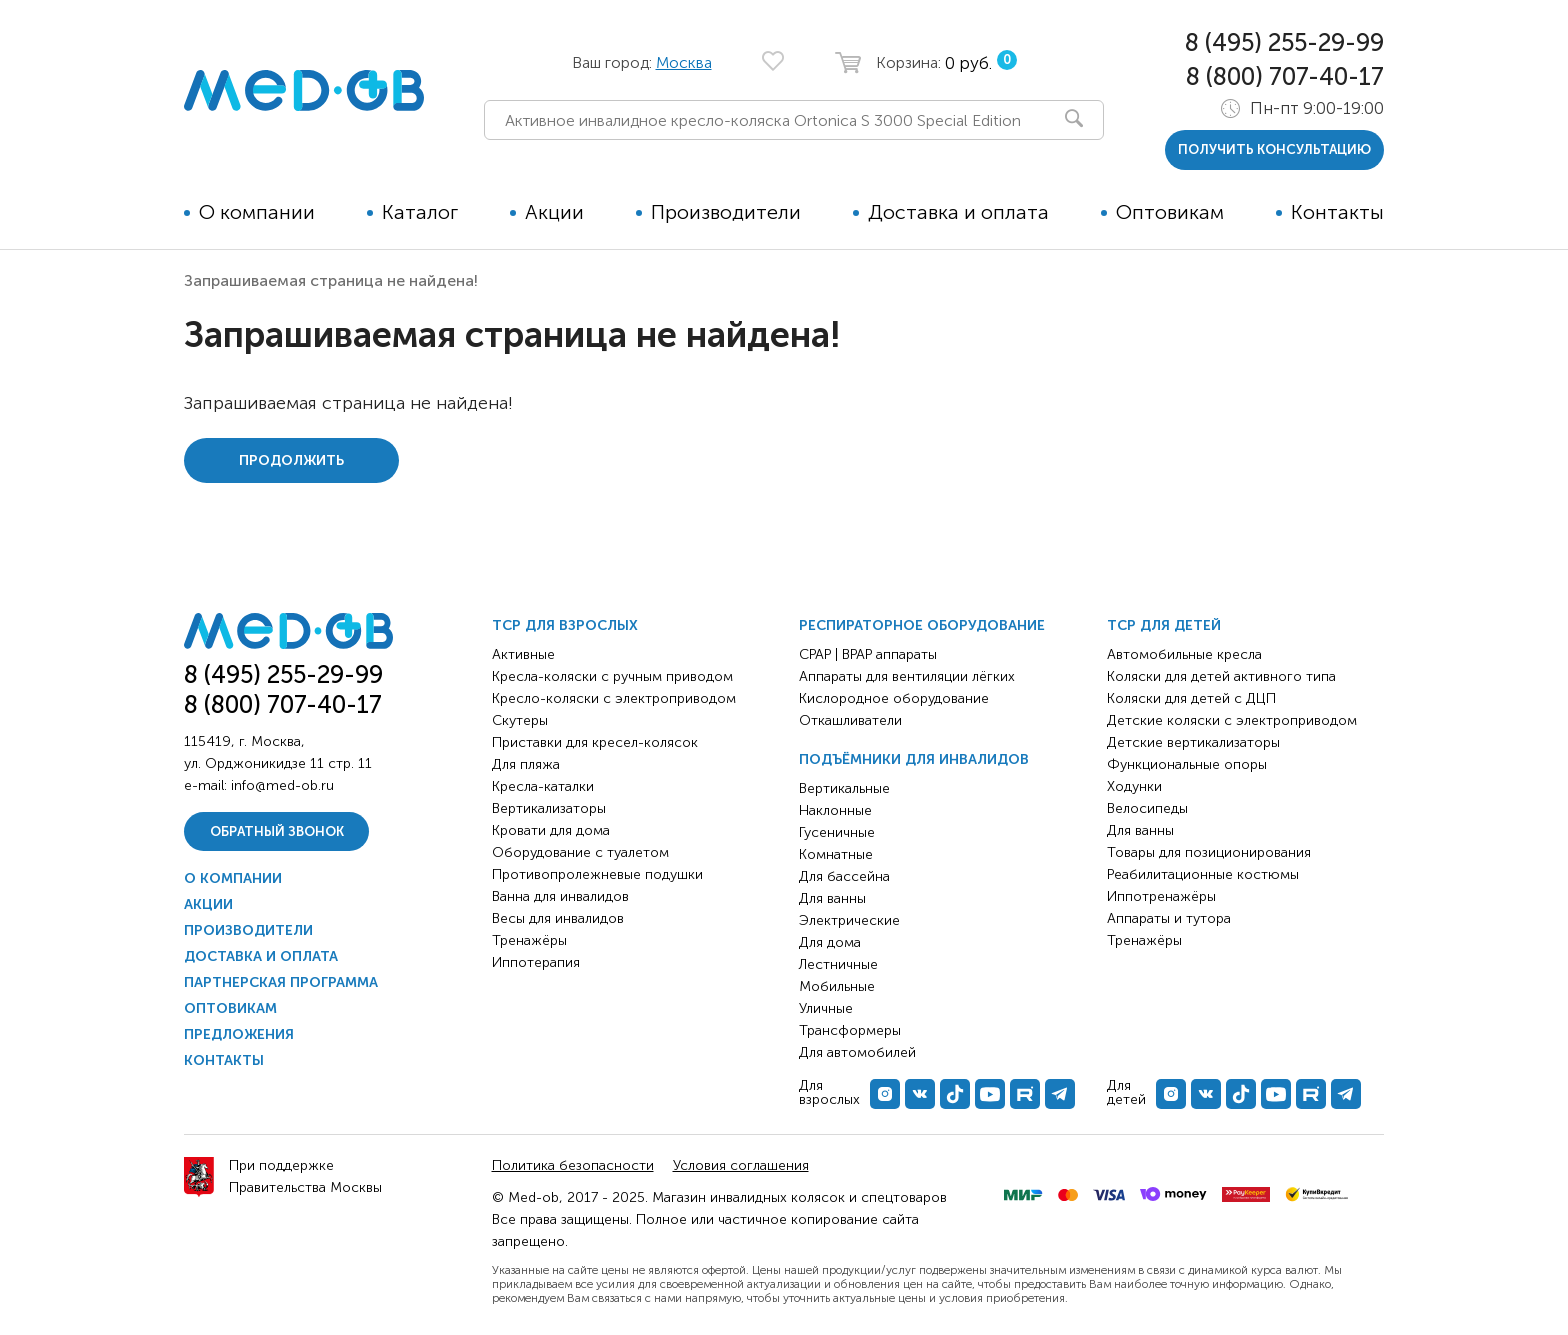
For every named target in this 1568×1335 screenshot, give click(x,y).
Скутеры (520, 720)
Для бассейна (844, 876)
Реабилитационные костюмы (1203, 874)
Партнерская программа (281, 982)
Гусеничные (837, 832)
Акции (554, 212)
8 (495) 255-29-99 (1284, 42)
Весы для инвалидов (558, 918)
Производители (726, 212)
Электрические (849, 920)
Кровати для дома (551, 830)
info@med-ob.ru (282, 785)
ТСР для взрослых (565, 625)
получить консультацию (1274, 149)
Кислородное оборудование (894, 698)
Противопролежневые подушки (597, 874)
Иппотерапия (536, 962)
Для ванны (832, 898)
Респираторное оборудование (922, 625)
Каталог (420, 212)
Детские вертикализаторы (1193, 742)
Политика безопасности (573, 1165)
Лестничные (838, 964)
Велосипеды (1147, 808)
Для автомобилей (857, 1052)
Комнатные (836, 854)
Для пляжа (526, 764)
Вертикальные (844, 788)
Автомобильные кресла (1184, 654)
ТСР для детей (1164, 625)
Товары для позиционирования (1209, 852)
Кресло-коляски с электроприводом (614, 698)
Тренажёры (529, 940)
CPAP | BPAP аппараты (868, 654)
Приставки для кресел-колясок (595, 742)
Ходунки (1134, 786)
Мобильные (837, 986)
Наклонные (835, 810)
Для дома (830, 942)
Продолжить (291, 460)
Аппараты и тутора (1169, 918)
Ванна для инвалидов (560, 896)
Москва (684, 62)
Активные (523, 654)
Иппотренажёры (1161, 896)
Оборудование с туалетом (580, 852)
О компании (257, 212)
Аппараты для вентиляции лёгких (907, 676)
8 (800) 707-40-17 (1285, 76)
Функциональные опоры (1187, 764)
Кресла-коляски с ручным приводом (612, 676)
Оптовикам (1170, 212)
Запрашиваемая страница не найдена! (331, 280)
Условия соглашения (741, 1165)
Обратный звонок (277, 831)
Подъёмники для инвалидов (914, 759)
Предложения (239, 1034)
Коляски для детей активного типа (1221, 676)
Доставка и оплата (958, 212)
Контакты (1337, 212)
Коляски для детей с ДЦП (1191, 698)
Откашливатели (850, 720)
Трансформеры (850, 1030)
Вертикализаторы (549, 808)
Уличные (826, 1008)
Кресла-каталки (543, 786)
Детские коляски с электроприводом (1232, 720)
